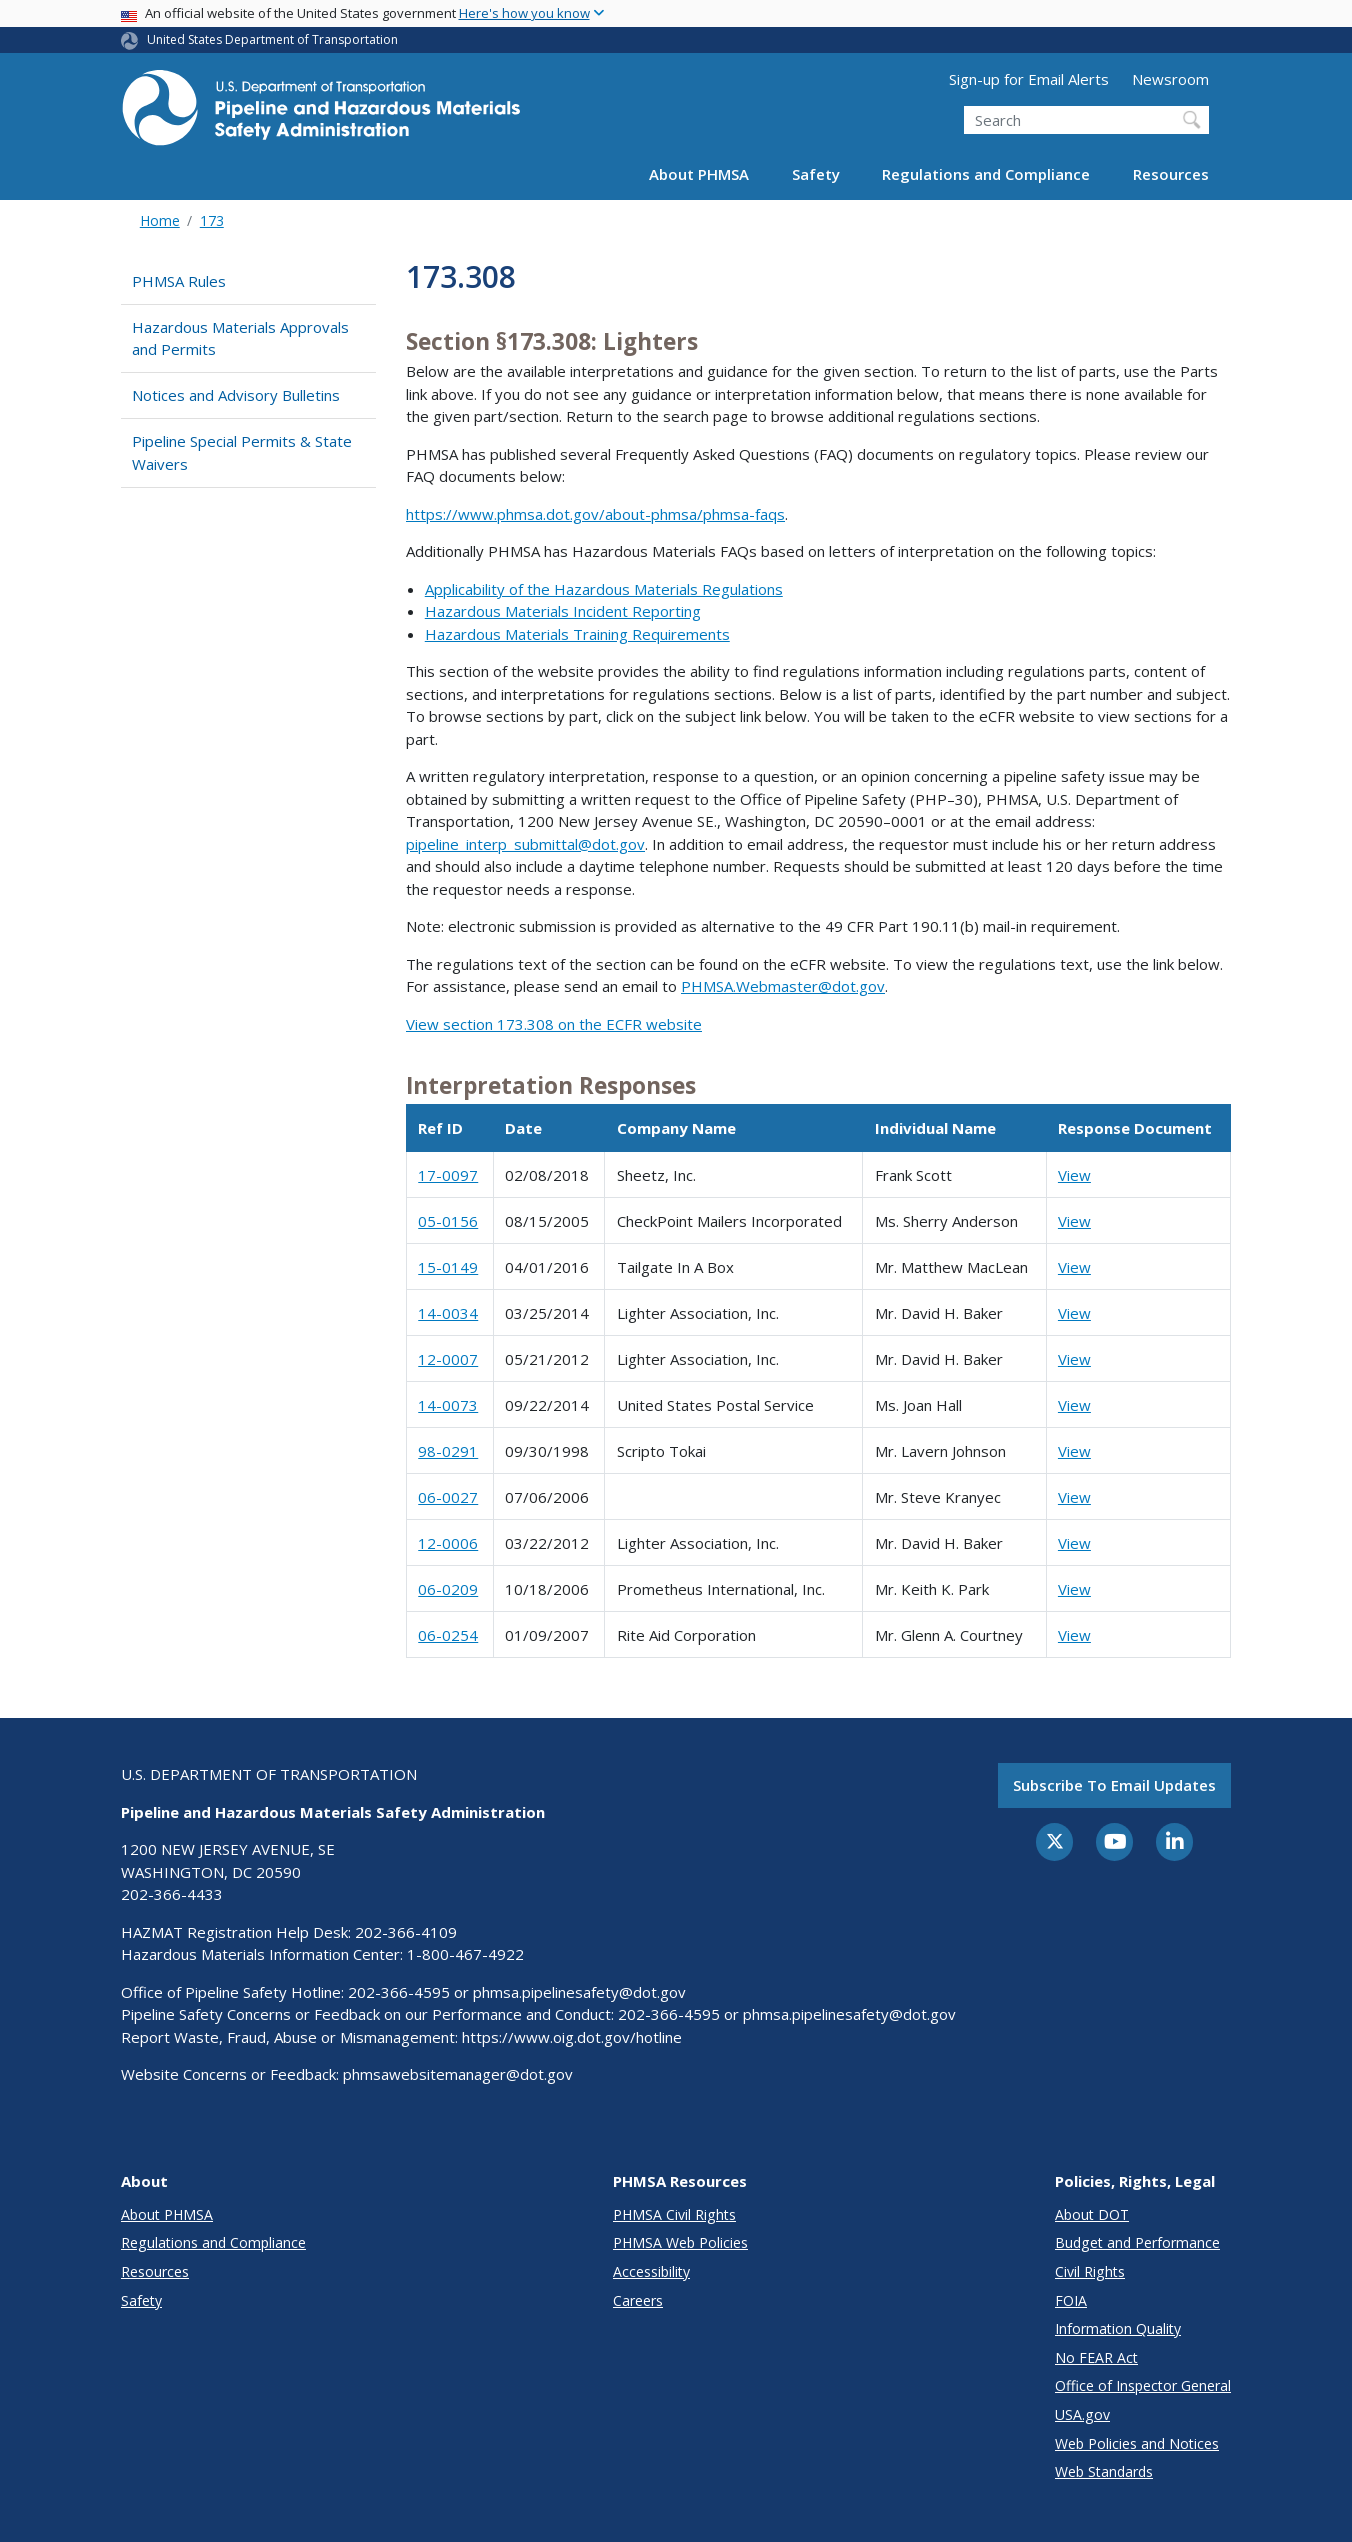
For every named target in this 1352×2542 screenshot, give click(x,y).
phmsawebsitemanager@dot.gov (458, 2074)
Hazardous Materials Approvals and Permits (240, 338)
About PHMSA (699, 174)
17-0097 (448, 1175)
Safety (816, 174)
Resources (1171, 174)
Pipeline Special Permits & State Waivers (242, 452)
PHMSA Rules (179, 281)
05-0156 (448, 1221)
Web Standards (1104, 2471)
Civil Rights (1090, 2271)
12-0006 (448, 1543)
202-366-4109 (406, 1932)
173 (212, 220)
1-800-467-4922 (465, 1954)
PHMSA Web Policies (680, 2242)
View (1074, 1175)
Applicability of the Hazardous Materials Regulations (604, 589)
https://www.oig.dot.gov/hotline (572, 2037)
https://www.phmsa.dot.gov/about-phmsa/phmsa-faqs (595, 514)
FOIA (1071, 2300)
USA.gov (1082, 2414)
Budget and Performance (1137, 2242)
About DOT (1092, 2214)
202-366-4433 (172, 1894)
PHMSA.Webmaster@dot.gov (783, 986)
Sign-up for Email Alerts (1029, 79)
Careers (638, 2300)
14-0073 (448, 1405)
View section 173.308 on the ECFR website (554, 1024)
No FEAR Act (1096, 2357)
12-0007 (448, 1359)
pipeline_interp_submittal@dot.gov (525, 844)
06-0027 (448, 1497)
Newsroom (1170, 79)
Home (160, 220)
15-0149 (448, 1267)
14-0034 (448, 1313)
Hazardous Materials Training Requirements (577, 634)
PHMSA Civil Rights (674, 2214)
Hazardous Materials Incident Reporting (563, 611)
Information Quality (1118, 2328)
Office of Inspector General (1143, 2385)
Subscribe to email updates (1114, 1785)
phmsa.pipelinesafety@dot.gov (579, 1992)
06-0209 (448, 1589)
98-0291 (448, 1451)
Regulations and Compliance (986, 174)
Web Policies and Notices (1137, 2443)
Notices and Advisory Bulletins (236, 395)
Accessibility (651, 2271)
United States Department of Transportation (272, 39)
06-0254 (448, 1635)
